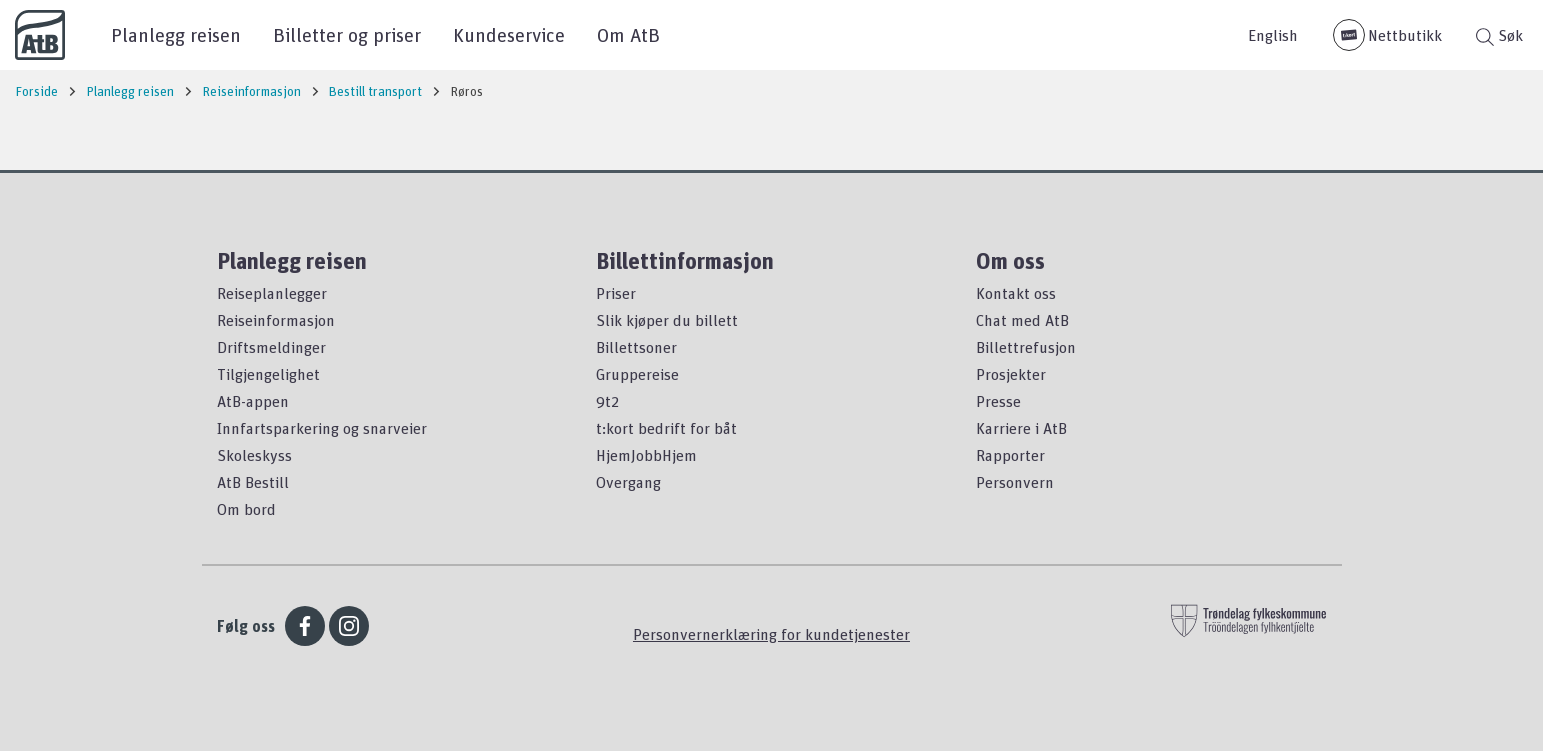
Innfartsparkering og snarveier (322, 428)
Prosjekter (1011, 374)
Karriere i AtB (1021, 428)
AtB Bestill (253, 482)
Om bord (246, 509)
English (1273, 35)
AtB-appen (253, 401)
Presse (998, 401)
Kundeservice (509, 34)
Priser (616, 293)
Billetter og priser (347, 34)
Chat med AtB (1022, 320)
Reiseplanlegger (272, 293)
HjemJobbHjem (646, 455)
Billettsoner (636, 347)
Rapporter (1010, 455)
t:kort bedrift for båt (666, 428)
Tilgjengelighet (268, 374)
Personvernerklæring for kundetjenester (771, 634)
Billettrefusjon (1026, 347)
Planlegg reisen (176, 34)
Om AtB (628, 34)
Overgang (628, 482)
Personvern (1015, 482)
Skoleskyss (254, 455)
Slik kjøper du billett (667, 320)
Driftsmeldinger (271, 347)
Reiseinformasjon (276, 320)
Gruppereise (637, 374)
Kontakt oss (1016, 293)
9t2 (607, 401)
